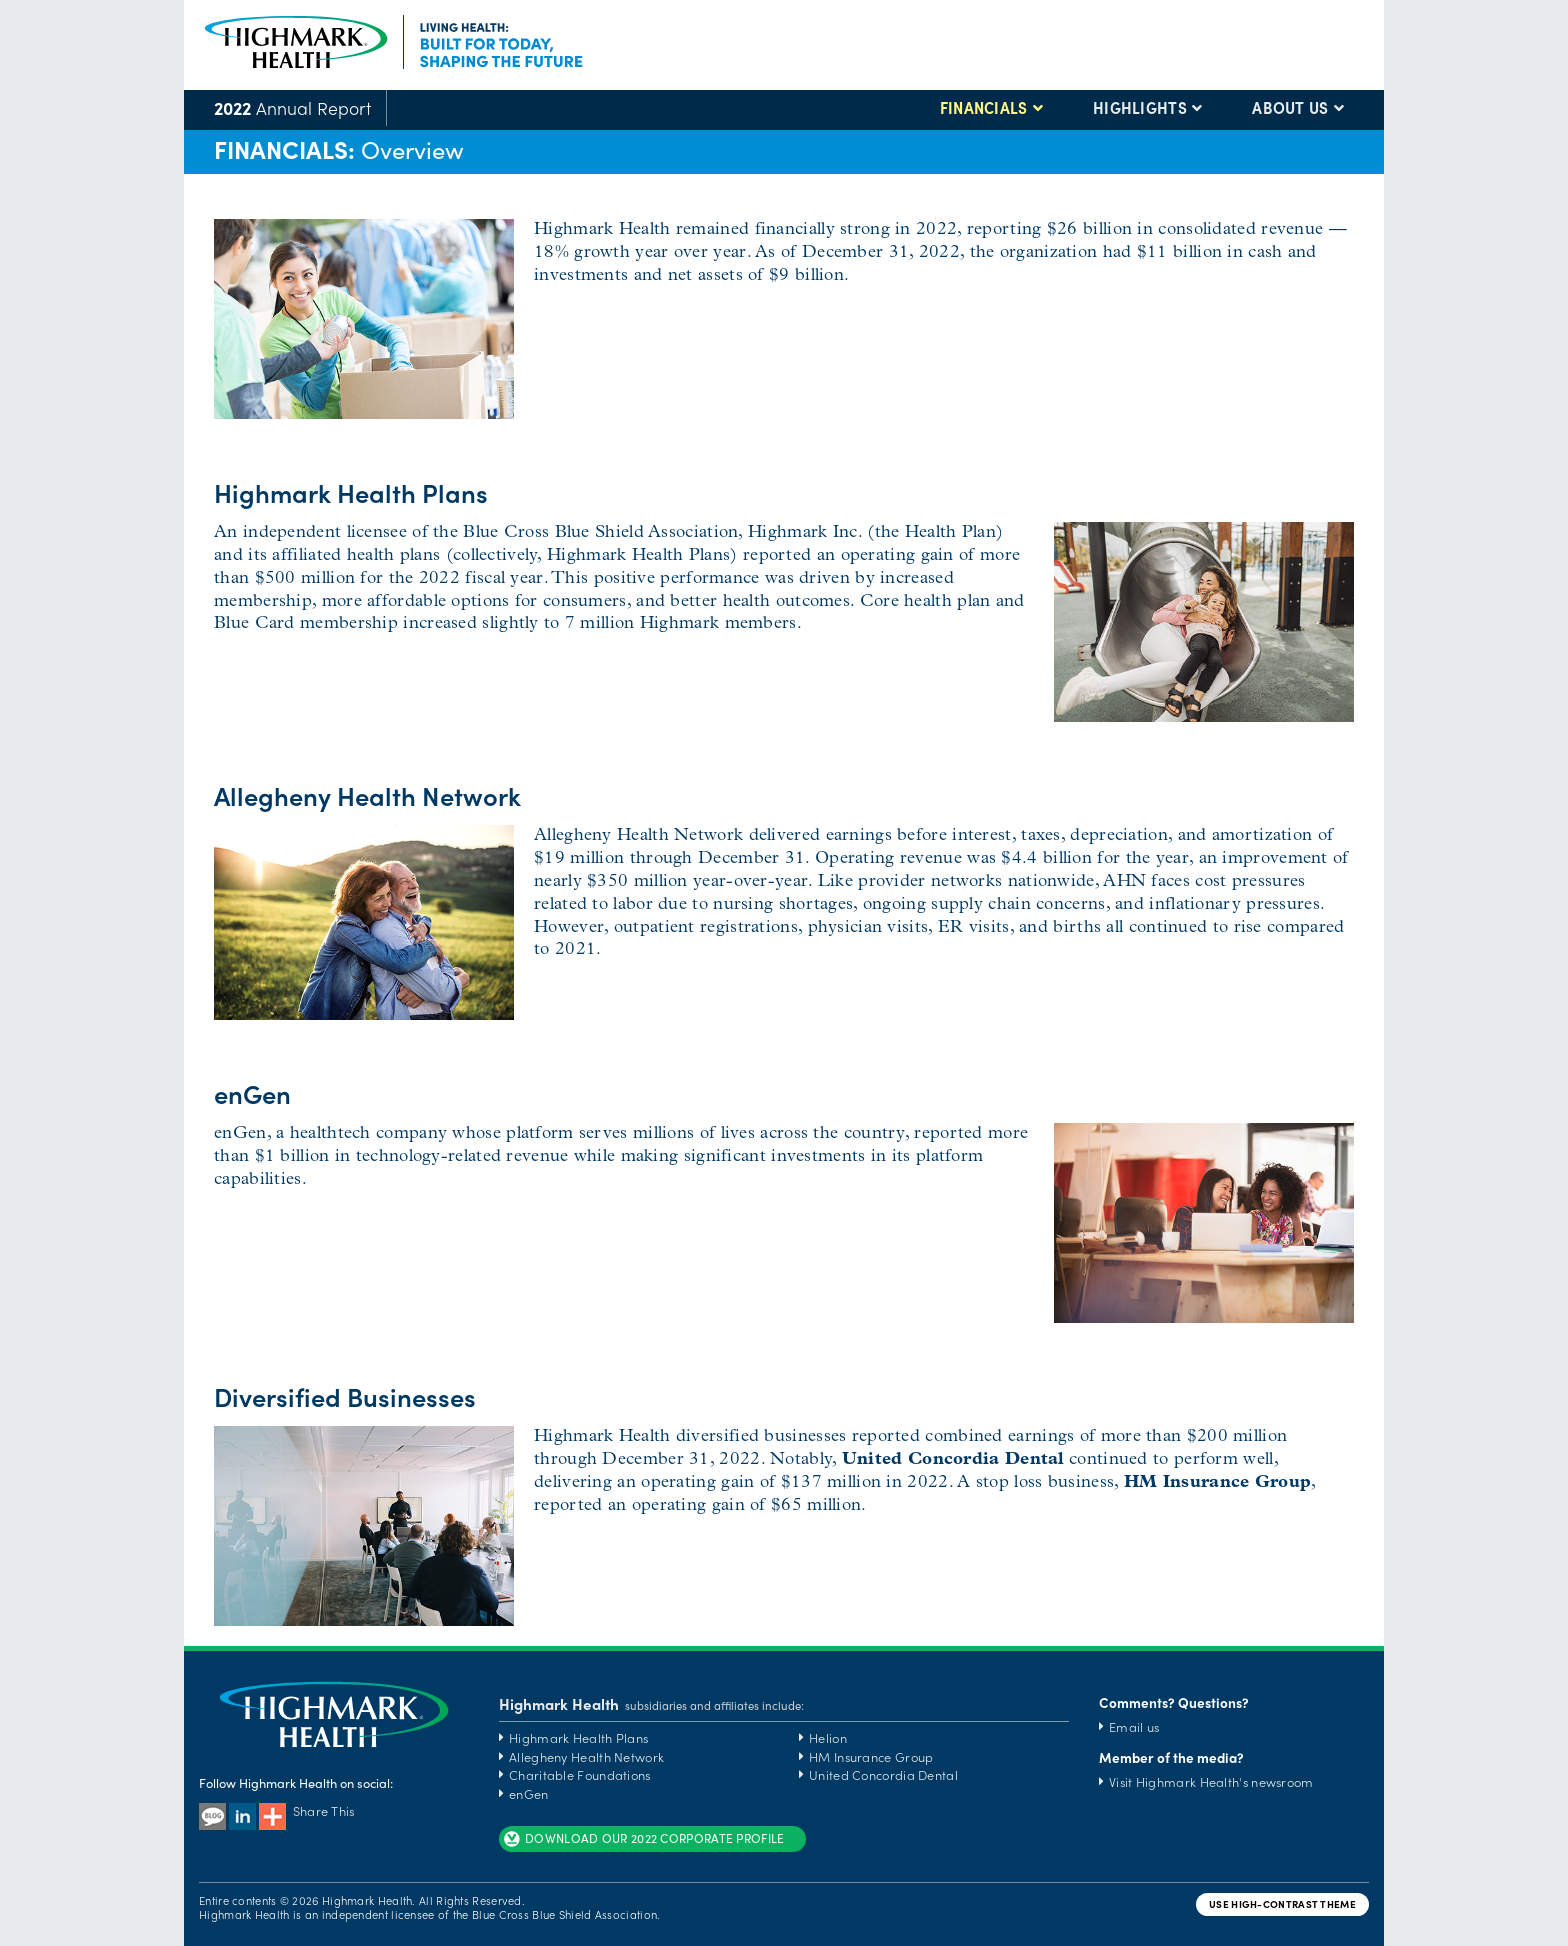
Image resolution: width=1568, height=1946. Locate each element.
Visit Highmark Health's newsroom (1211, 1781)
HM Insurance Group (871, 1756)
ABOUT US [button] (1290, 108)
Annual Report (292, 107)
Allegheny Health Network (586, 1756)
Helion (828, 1737)
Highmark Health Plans (578, 1737)
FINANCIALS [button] (984, 108)
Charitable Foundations (580, 1774)
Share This (307, 1810)
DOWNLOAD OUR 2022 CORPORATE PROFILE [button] (643, 1839)
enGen (529, 1793)
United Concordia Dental (883, 1774)
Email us (1134, 1726)
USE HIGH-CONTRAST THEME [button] (1282, 1904)
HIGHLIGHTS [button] (1140, 108)
